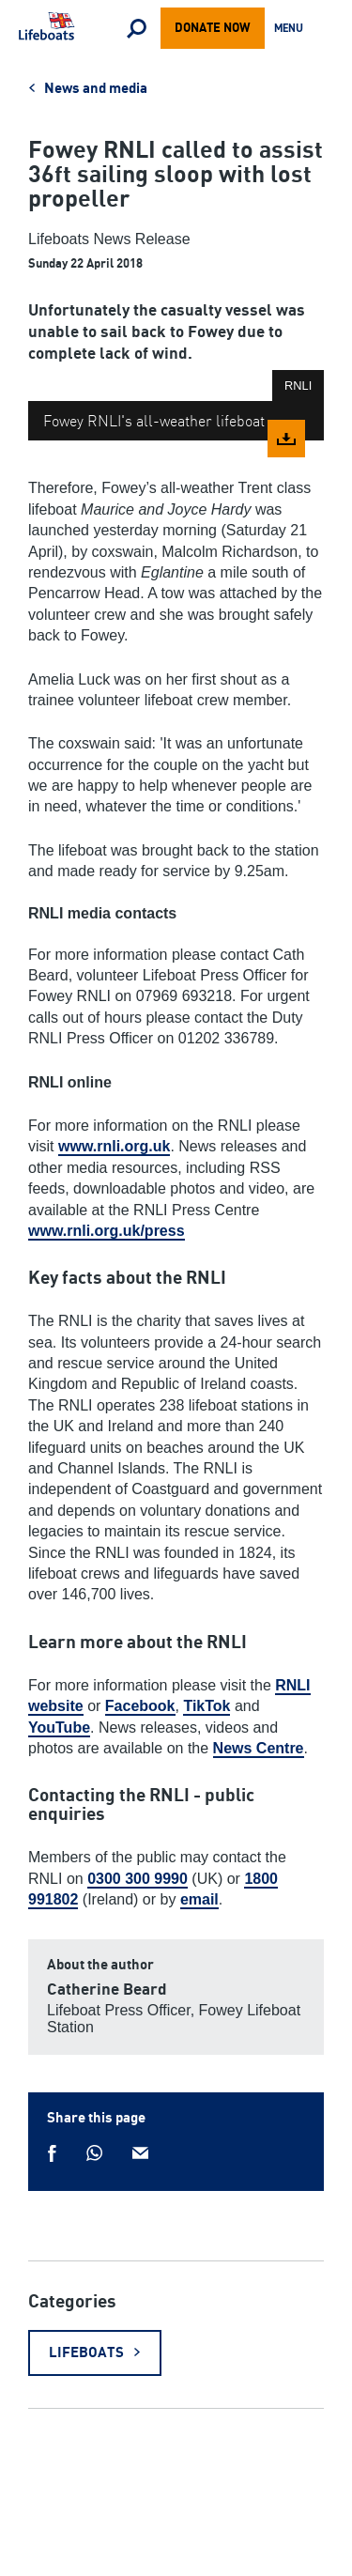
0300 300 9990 (137, 1879)
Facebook (140, 1706)
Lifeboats (86, 2353)
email (199, 1899)
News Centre (258, 1748)
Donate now (213, 28)
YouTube (59, 1727)
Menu (292, 30)
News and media (95, 89)
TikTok (206, 1706)
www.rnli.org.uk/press (106, 1231)
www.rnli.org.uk (114, 1146)
